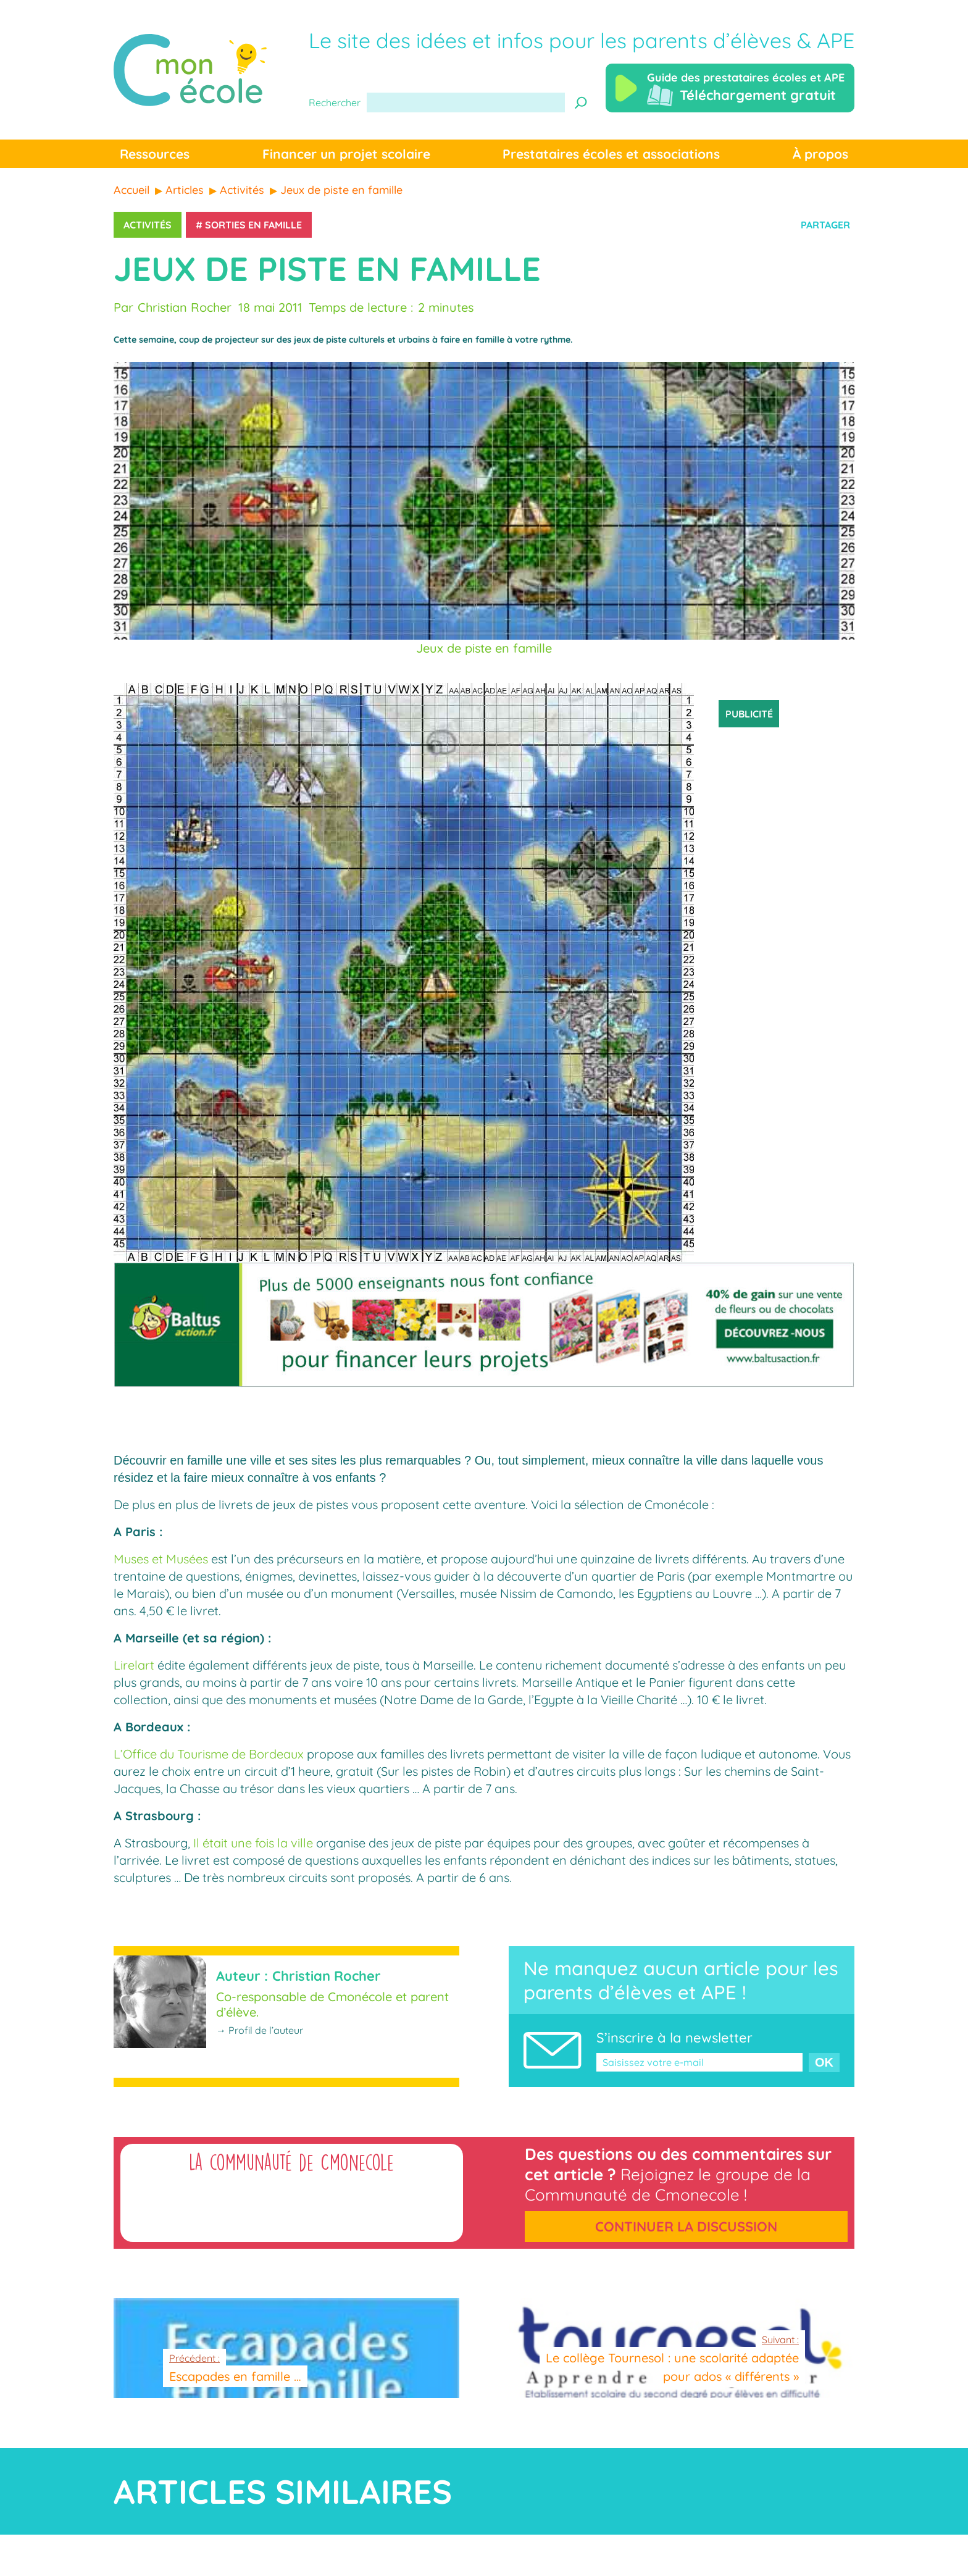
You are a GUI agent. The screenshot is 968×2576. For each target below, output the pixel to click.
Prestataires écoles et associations (611, 154)
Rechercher (335, 102)
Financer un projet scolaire (346, 154)
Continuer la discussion (686, 2226)
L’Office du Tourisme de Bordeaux (209, 1754)
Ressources (155, 154)
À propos (820, 154)
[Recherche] (581, 102)
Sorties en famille (253, 225)
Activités (147, 225)
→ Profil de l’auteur (259, 2030)
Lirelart (134, 1665)
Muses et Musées (161, 1558)
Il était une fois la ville (253, 1842)
